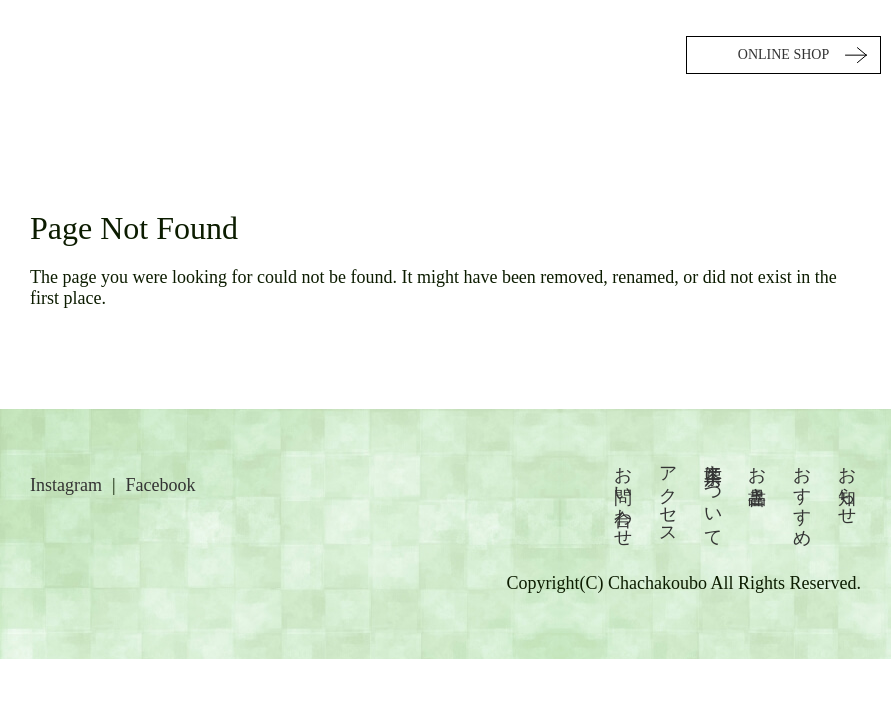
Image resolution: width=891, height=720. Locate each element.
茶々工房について (713, 496)
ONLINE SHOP (783, 54)
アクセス (668, 495)
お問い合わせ (623, 496)
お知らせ (847, 485)
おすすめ (802, 495)
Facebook (161, 485)
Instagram (66, 485)
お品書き (757, 475)
